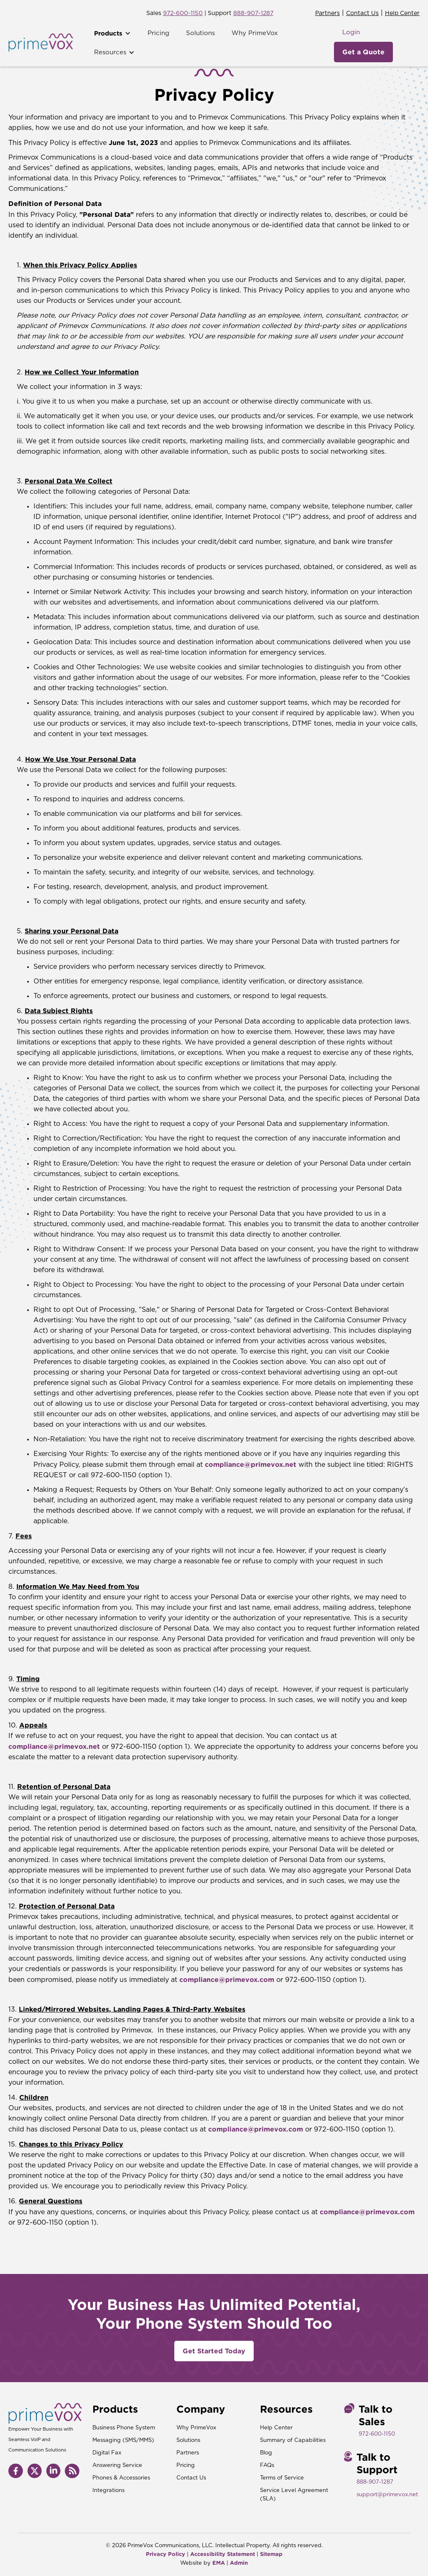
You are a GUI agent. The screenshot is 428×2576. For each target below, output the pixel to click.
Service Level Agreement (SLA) (294, 2495)
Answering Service (117, 2465)
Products (108, 33)
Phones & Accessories (121, 2478)
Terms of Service (282, 2478)
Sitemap (271, 2554)
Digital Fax (106, 2453)
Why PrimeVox (255, 33)
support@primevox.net (387, 2494)
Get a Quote (363, 52)
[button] (112, 33)
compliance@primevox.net (250, 1464)
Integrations (108, 2490)
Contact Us (362, 13)
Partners (327, 13)
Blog (266, 2453)
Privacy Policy (165, 2554)
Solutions (200, 33)
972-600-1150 (183, 13)
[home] (40, 42)
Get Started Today (214, 2351)
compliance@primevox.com (226, 1979)
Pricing (158, 33)
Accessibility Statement (222, 2554)
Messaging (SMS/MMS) (123, 2440)
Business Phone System (123, 2428)
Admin (239, 2563)
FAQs (267, 2465)
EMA (218, 2563)
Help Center (402, 13)
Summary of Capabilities (293, 2440)
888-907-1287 (253, 13)
